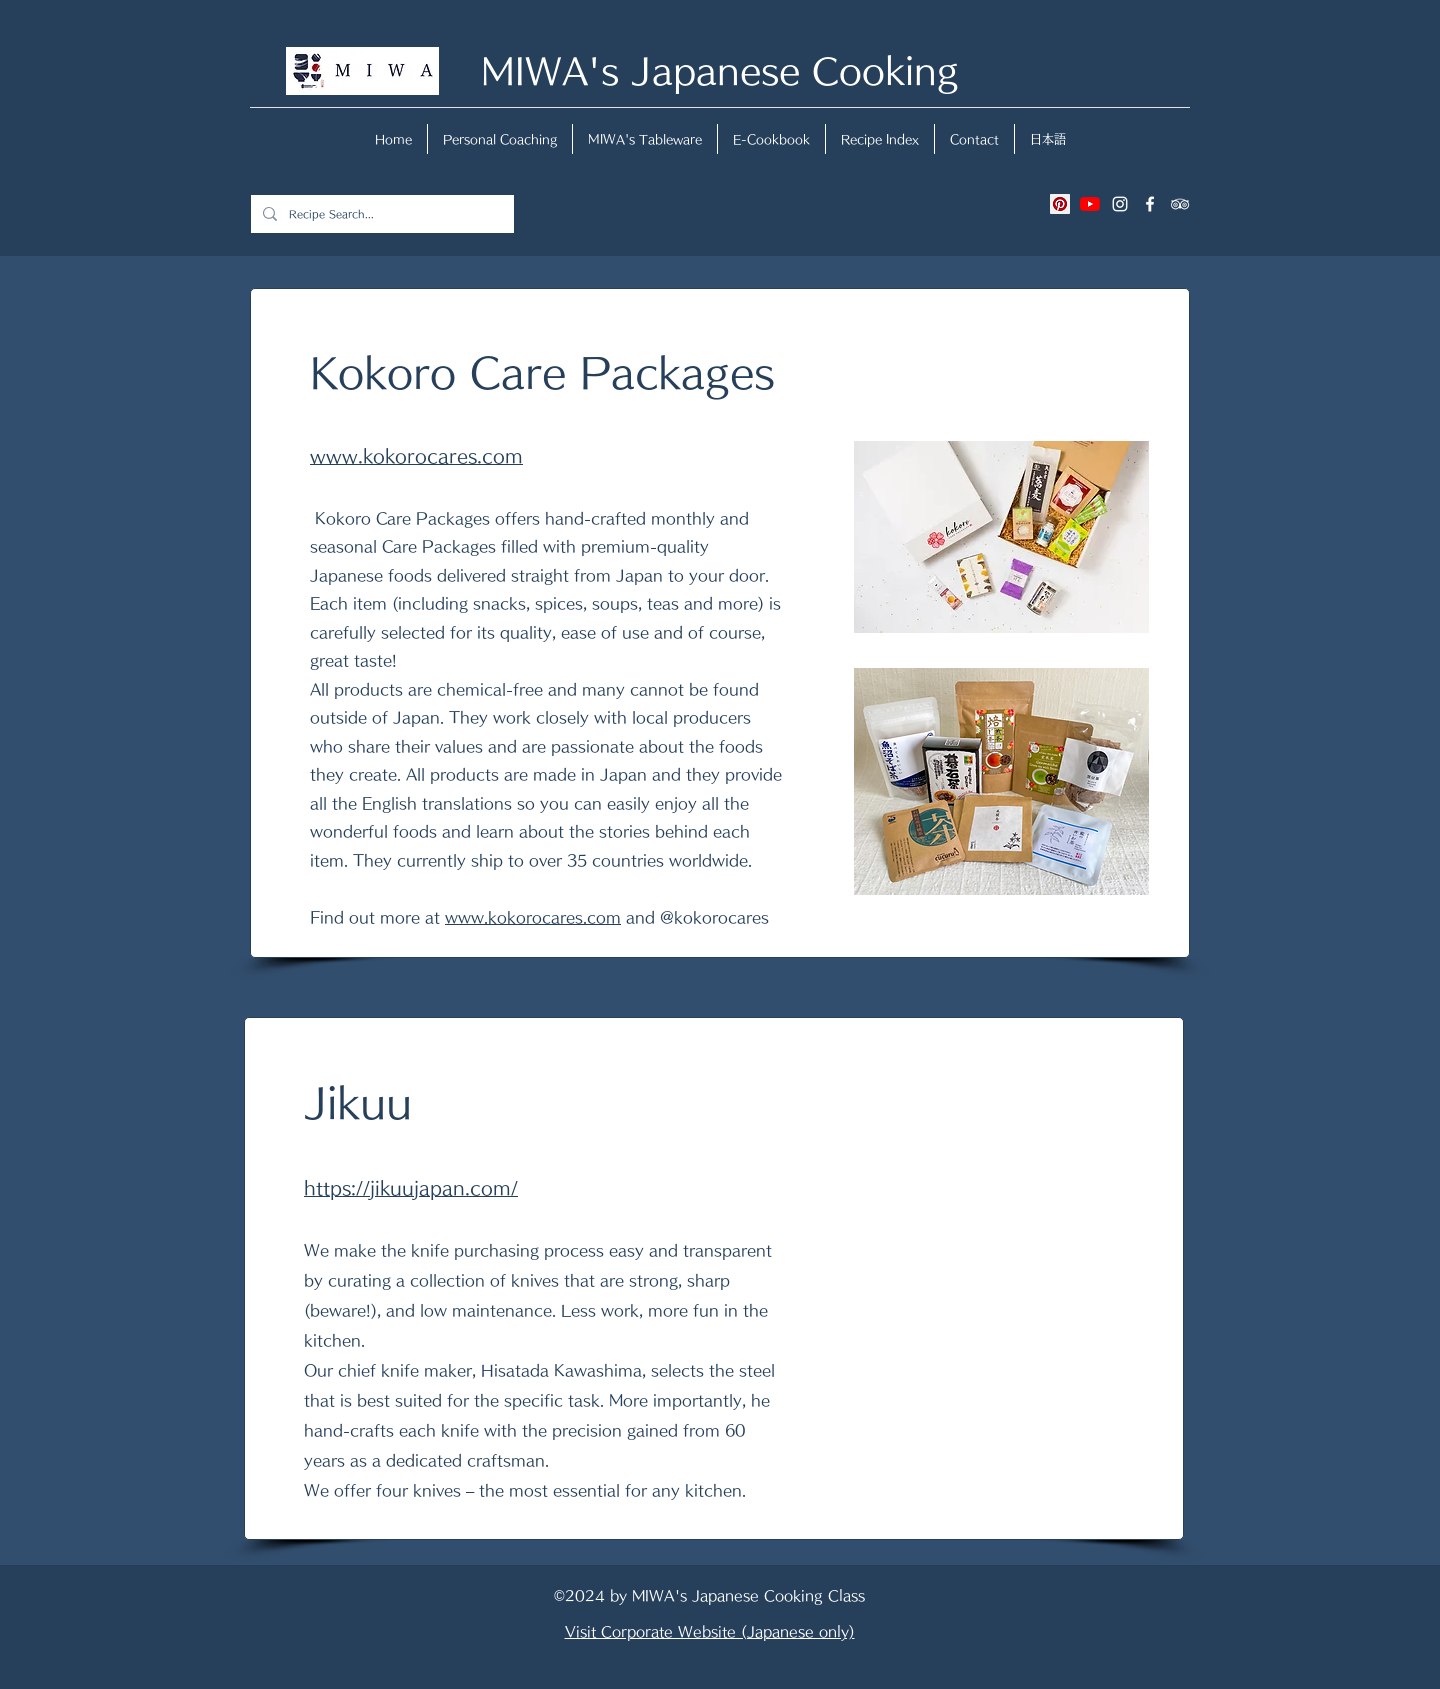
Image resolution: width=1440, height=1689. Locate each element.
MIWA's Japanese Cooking (720, 70)
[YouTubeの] (1090, 204)
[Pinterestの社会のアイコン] (1060, 204)
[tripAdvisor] (1180, 204)
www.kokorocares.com (533, 917)
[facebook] (1150, 204)
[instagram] (1120, 204)
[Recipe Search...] (380, 214)
